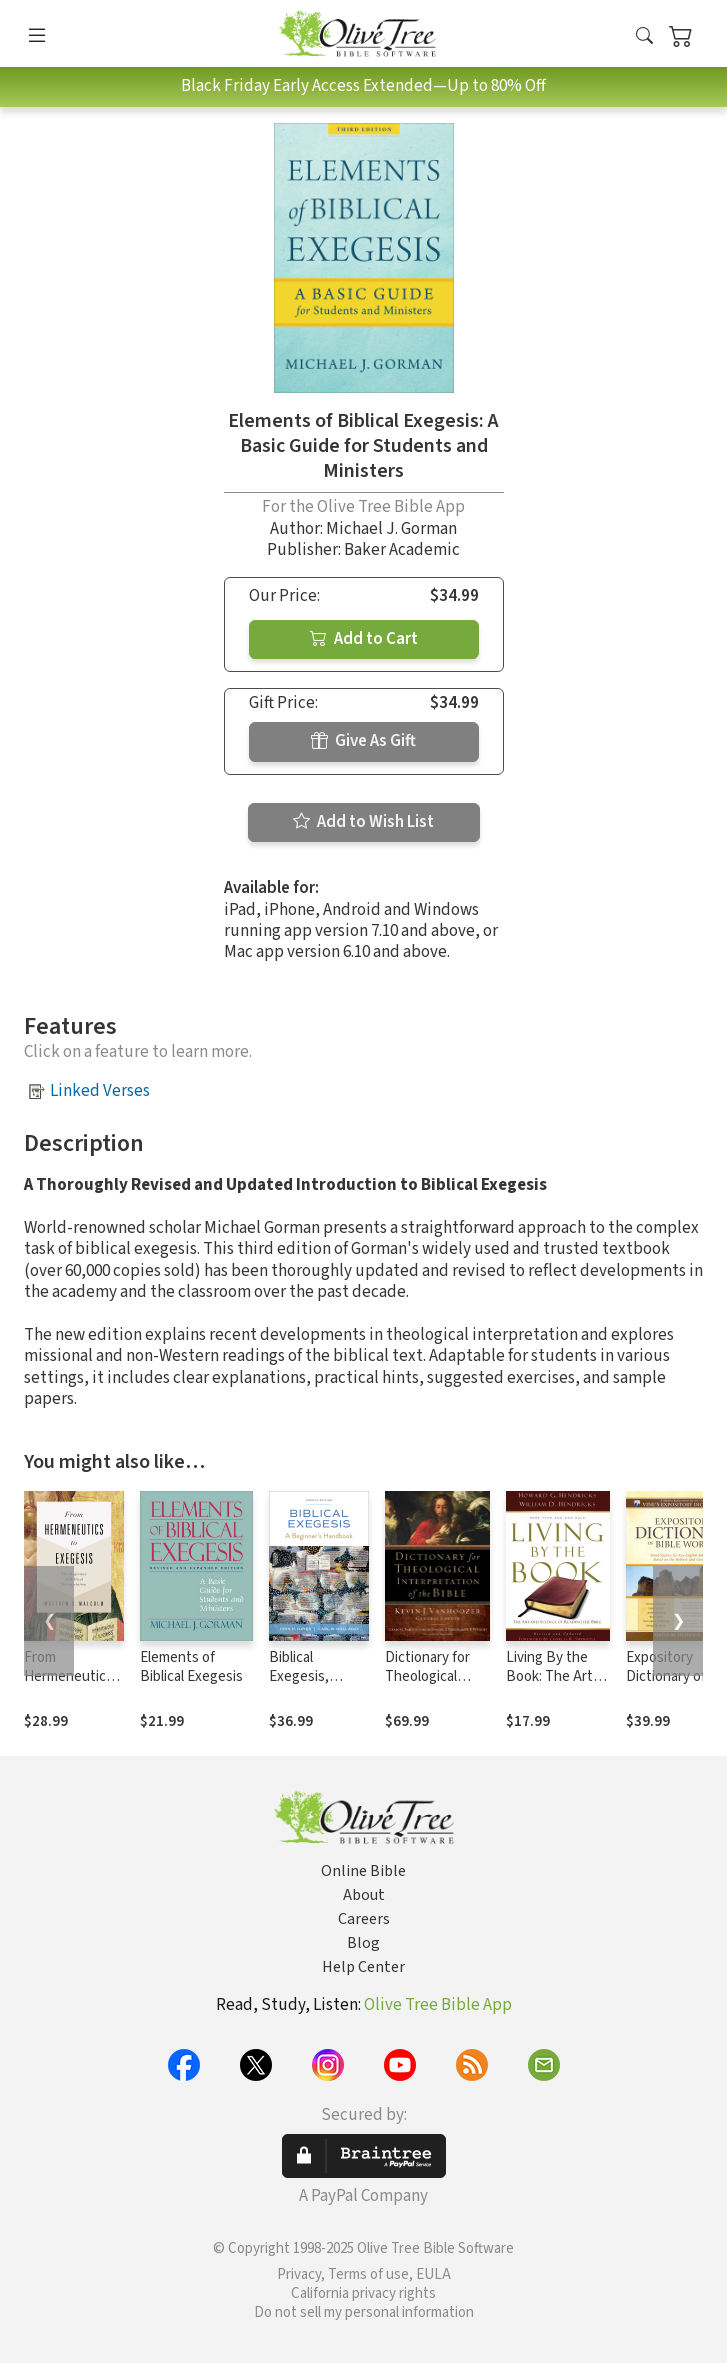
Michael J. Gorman (391, 529)
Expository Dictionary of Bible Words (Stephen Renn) (675, 1686)
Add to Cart (364, 639)
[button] (644, 37)
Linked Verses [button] (100, 1091)
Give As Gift (363, 741)
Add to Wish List (363, 822)
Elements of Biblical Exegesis (191, 1667)
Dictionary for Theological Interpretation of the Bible (430, 1686)
